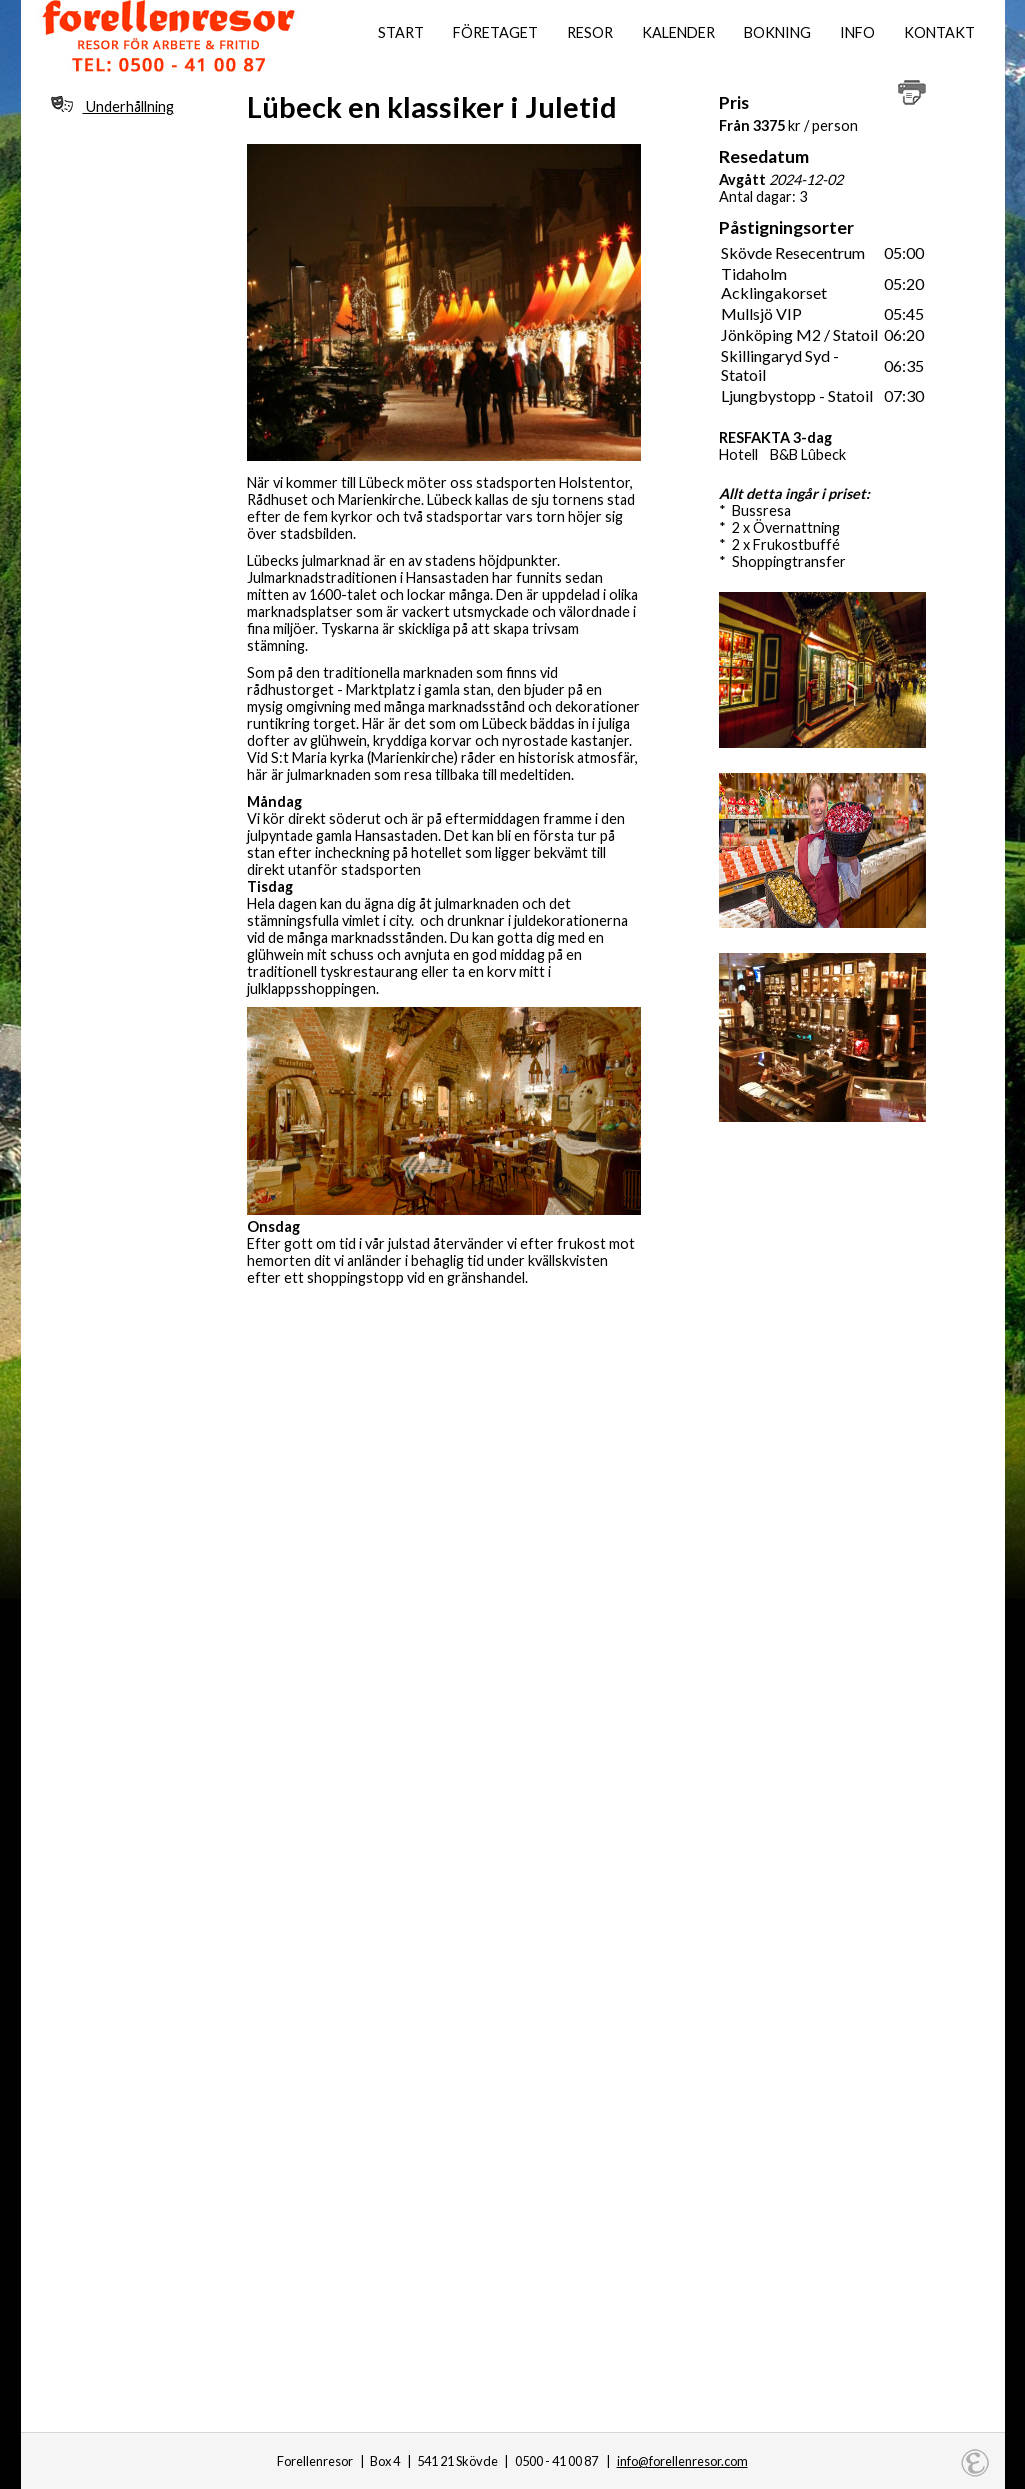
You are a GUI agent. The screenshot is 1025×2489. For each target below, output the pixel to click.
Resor (590, 32)
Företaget (495, 32)
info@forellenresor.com (682, 2461)
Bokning (777, 32)
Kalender (678, 32)
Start (401, 32)
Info (857, 32)
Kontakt (939, 32)
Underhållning (112, 105)
